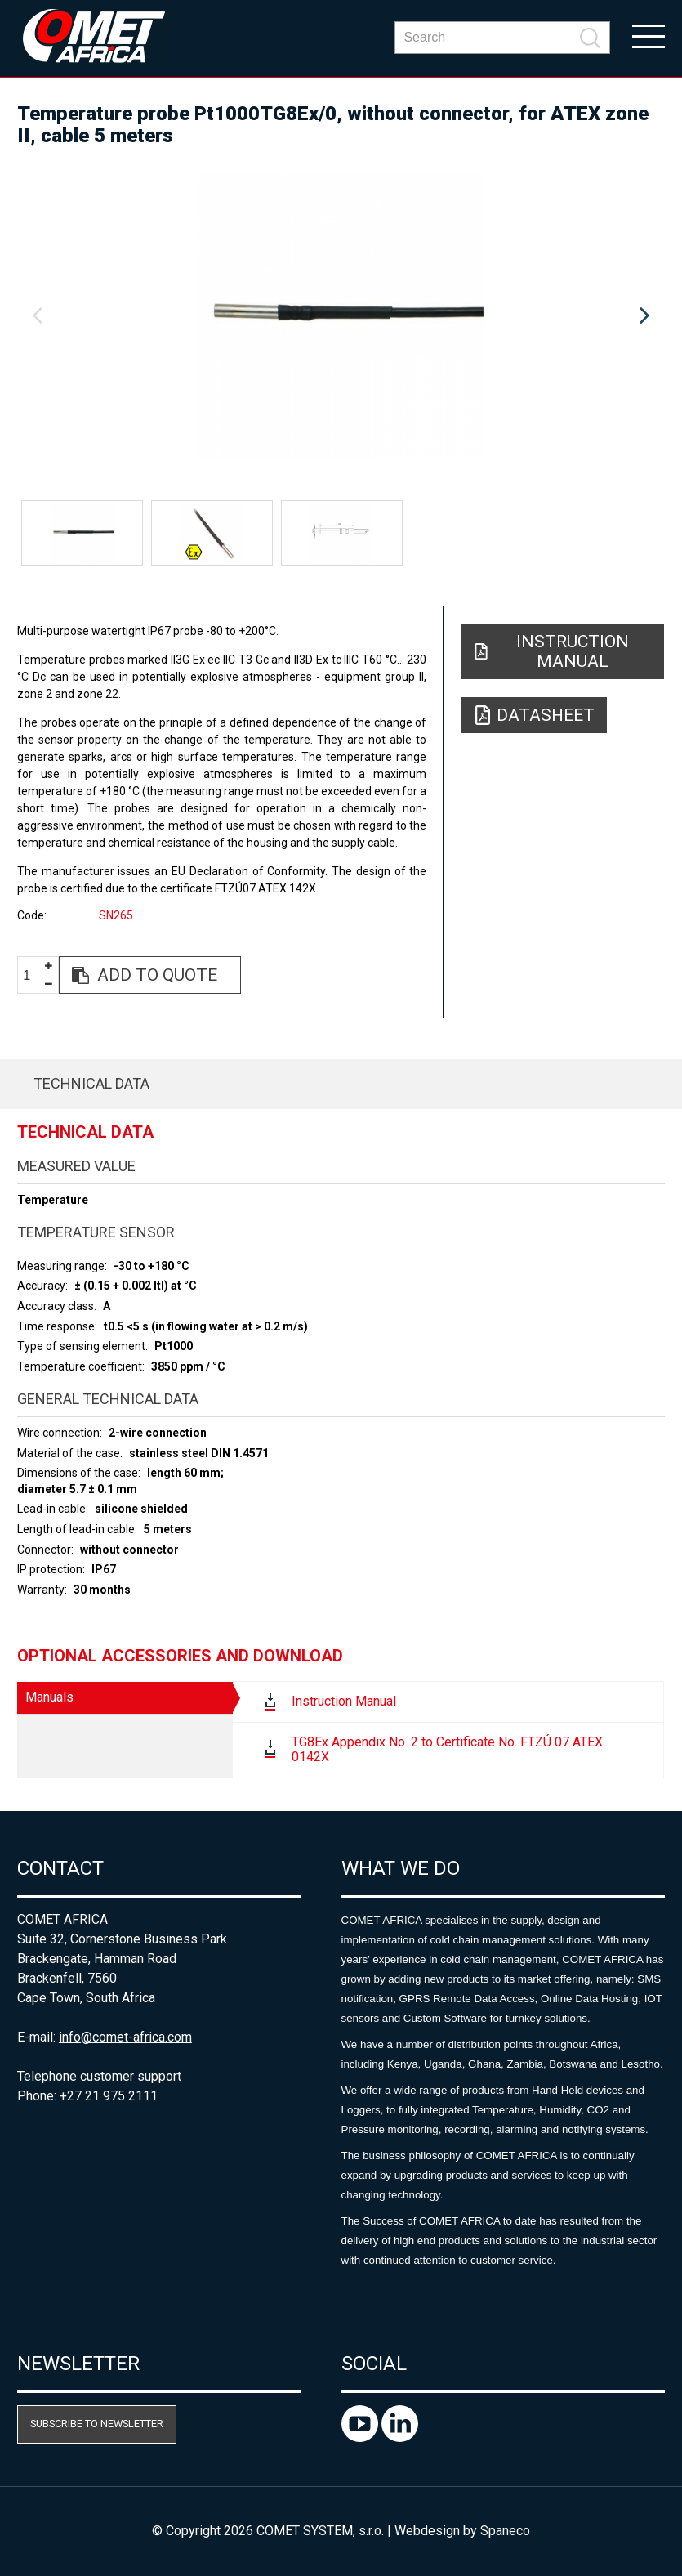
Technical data (91, 1083)
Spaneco (505, 2530)
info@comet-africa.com (125, 2037)
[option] (341, 316)
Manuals (49, 1697)
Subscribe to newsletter (96, 2423)
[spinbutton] (32, 975)
